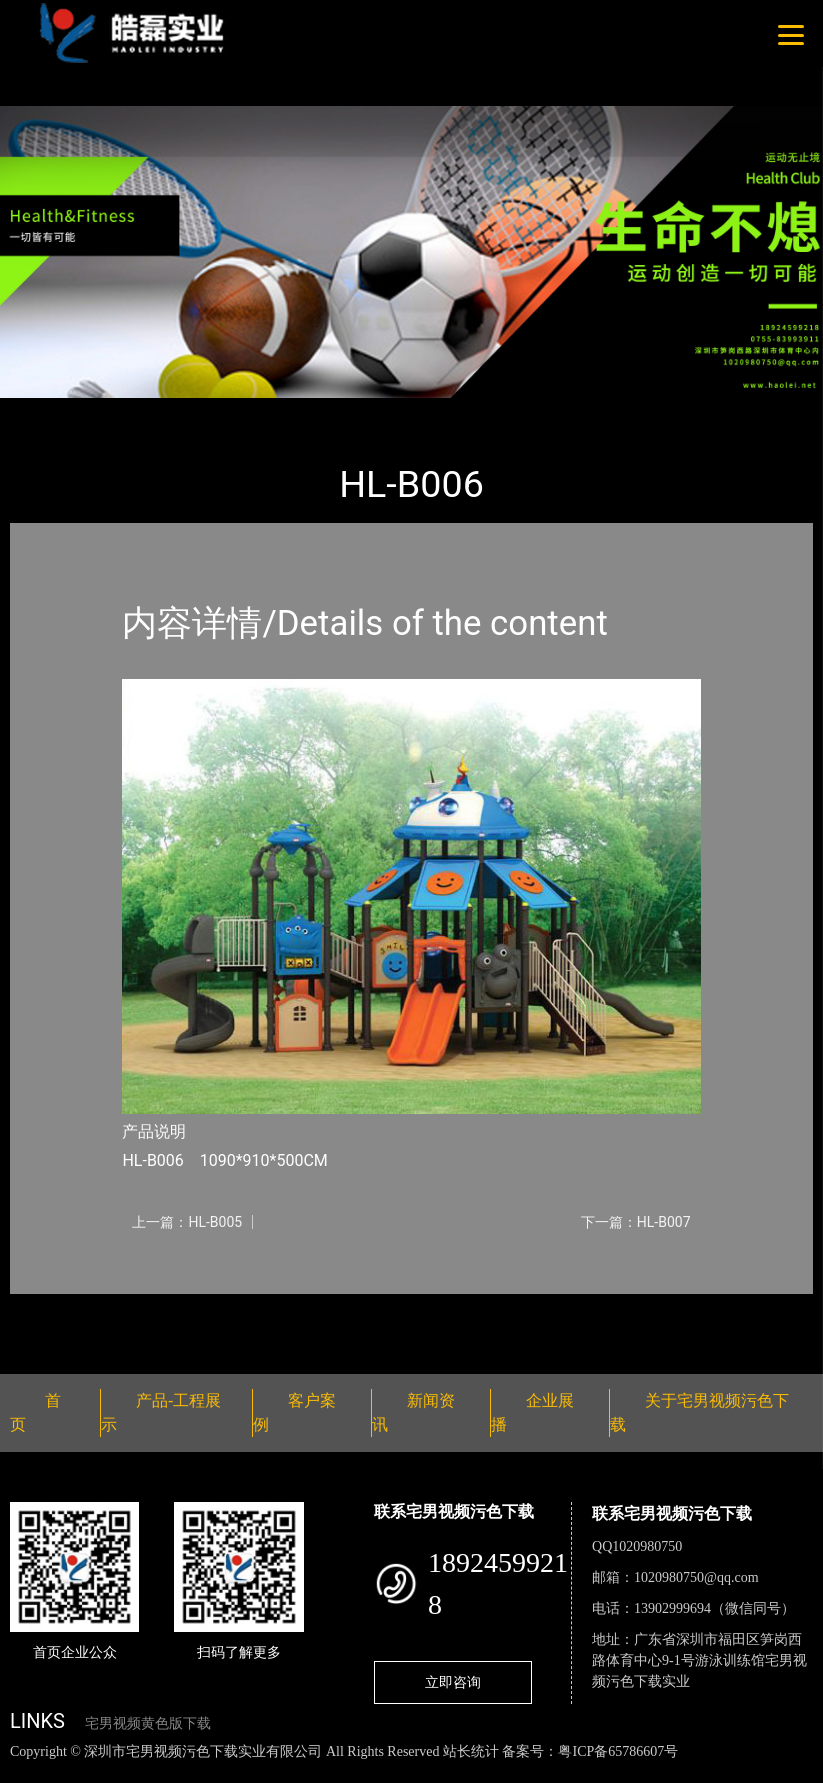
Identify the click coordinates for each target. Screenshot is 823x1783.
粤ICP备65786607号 (618, 1751)
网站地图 (30, 1772)
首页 (45, 411)
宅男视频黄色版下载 (148, 1723)
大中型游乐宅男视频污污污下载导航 (320, 411)
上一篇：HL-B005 (187, 1222)
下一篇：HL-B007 (636, 1222)
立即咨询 (453, 1682)
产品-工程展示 (130, 411)
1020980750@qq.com (696, 1577)
